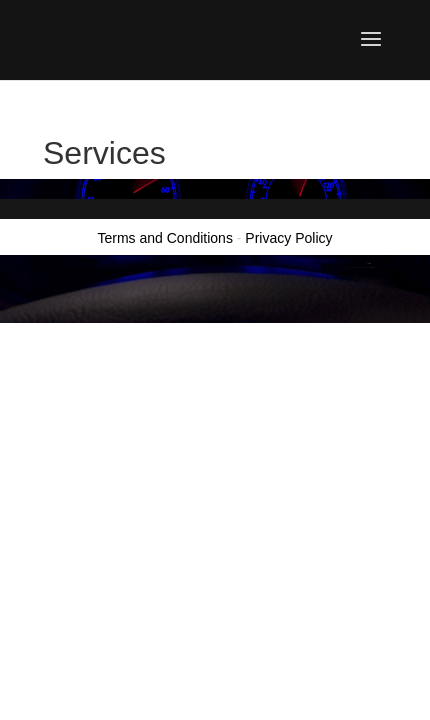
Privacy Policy (288, 238)
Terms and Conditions (165, 238)
